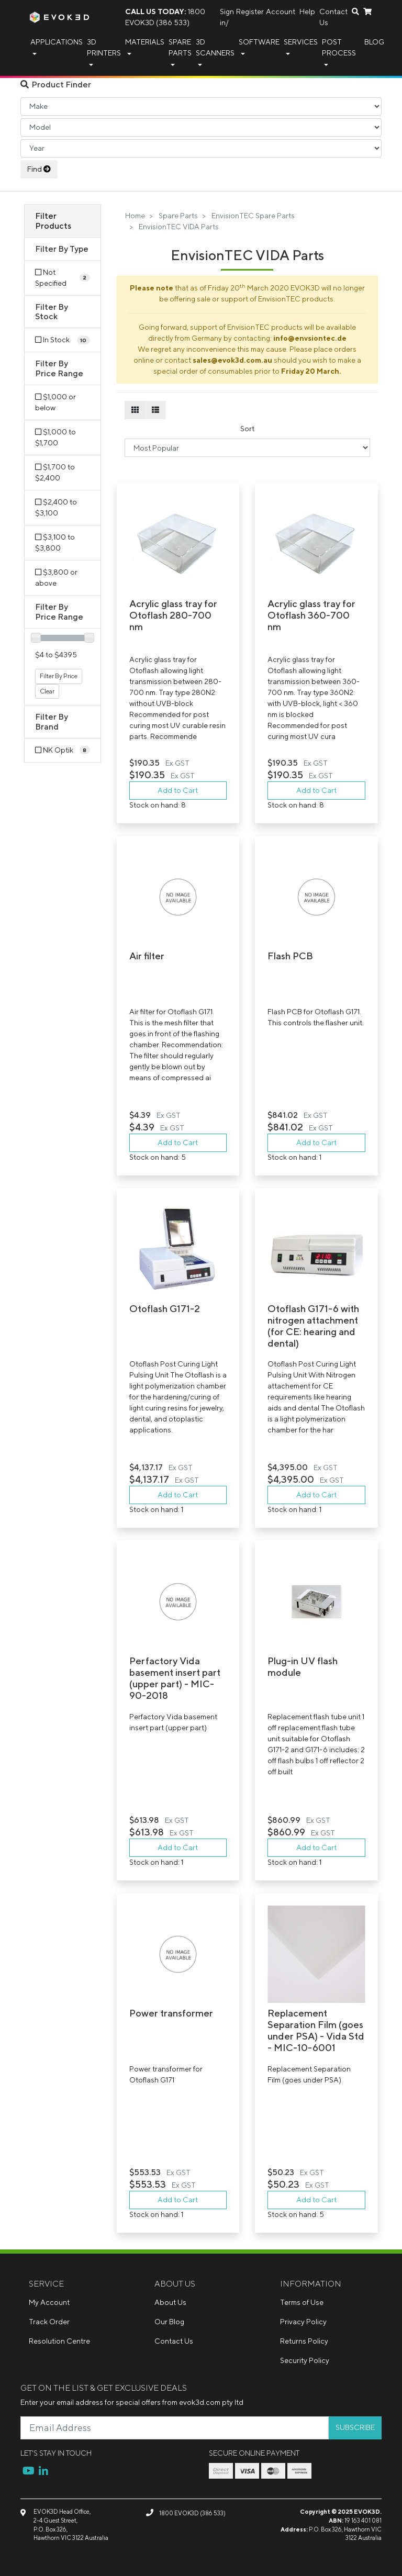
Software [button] (259, 42)
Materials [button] (144, 42)
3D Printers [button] (104, 47)
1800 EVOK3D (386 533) (165, 17)
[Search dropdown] (355, 11)
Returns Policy (304, 2341)
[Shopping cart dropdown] (367, 11)
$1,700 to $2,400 (55, 472)
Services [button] (301, 42)
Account (280, 11)
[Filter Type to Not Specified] (62, 278)
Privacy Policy (303, 2321)
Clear (47, 691)
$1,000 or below (55, 402)
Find (39, 169)
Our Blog (169, 2321)
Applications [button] (56, 42)
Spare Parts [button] (180, 47)
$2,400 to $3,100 (56, 507)
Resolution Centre (59, 2341)
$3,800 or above (56, 577)
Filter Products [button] (53, 220)
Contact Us (333, 17)
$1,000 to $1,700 (55, 437)
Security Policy (304, 2360)
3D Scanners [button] (215, 47)
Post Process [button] (339, 47)
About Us (170, 2302)
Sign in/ (227, 17)
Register (250, 11)
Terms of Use (301, 2302)
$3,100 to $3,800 (55, 542)
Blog (374, 42)
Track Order (49, 2321)
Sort (247, 428)
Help (307, 11)
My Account (49, 2302)
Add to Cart (178, 790)
